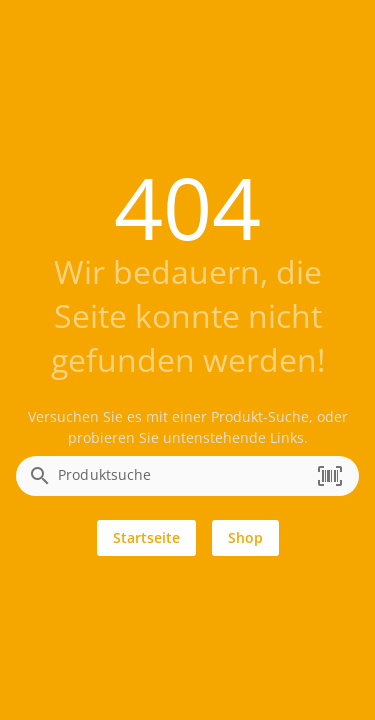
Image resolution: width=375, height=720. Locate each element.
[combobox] (182, 482)
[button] (330, 476)
